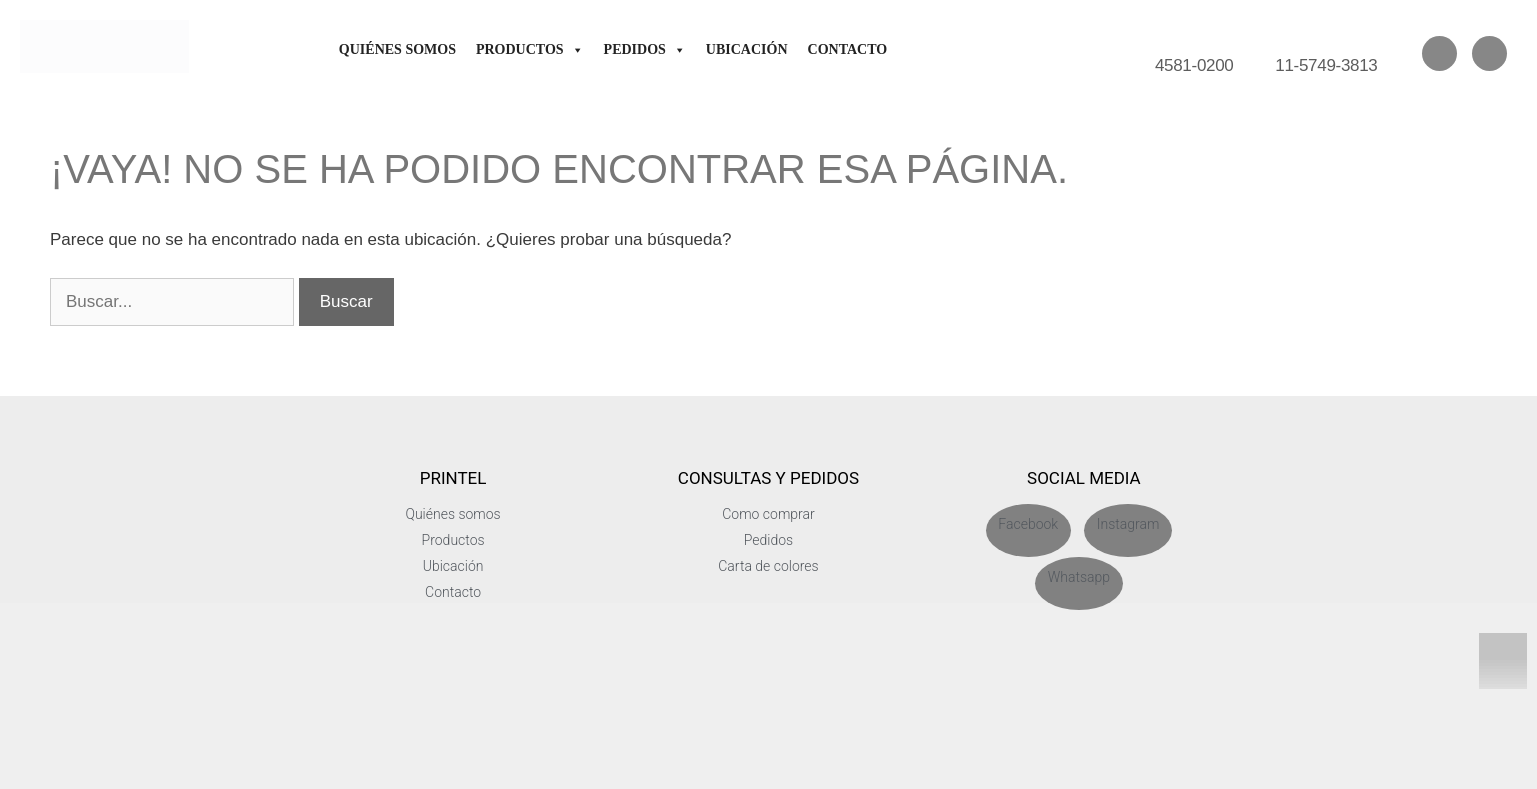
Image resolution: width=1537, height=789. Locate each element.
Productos (530, 49)
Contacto (848, 49)
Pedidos (645, 49)
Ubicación (747, 49)
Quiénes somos (397, 49)
